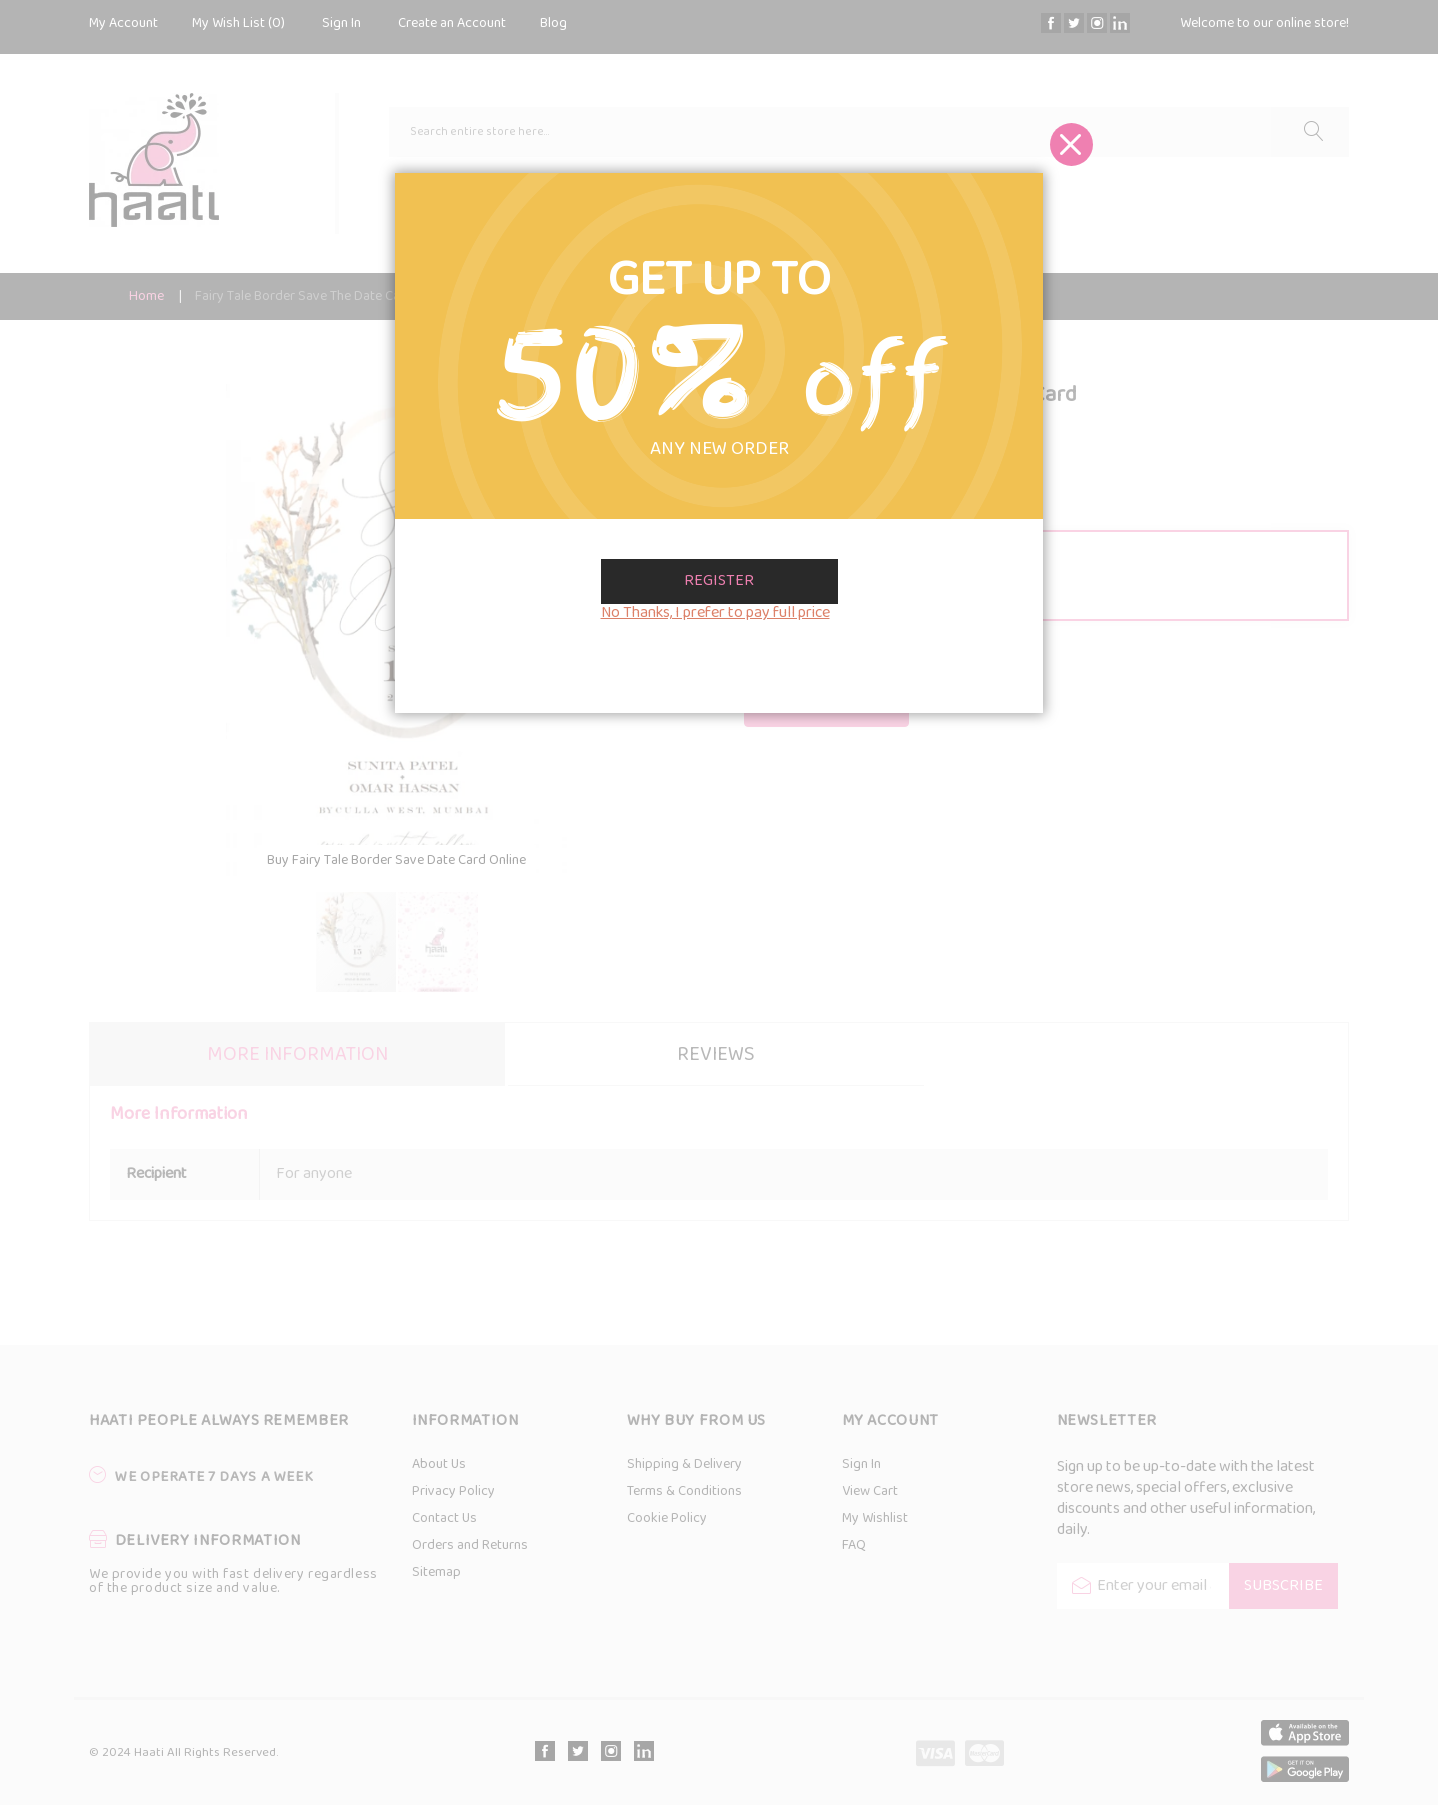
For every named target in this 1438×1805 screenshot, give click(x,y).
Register (719, 581)
